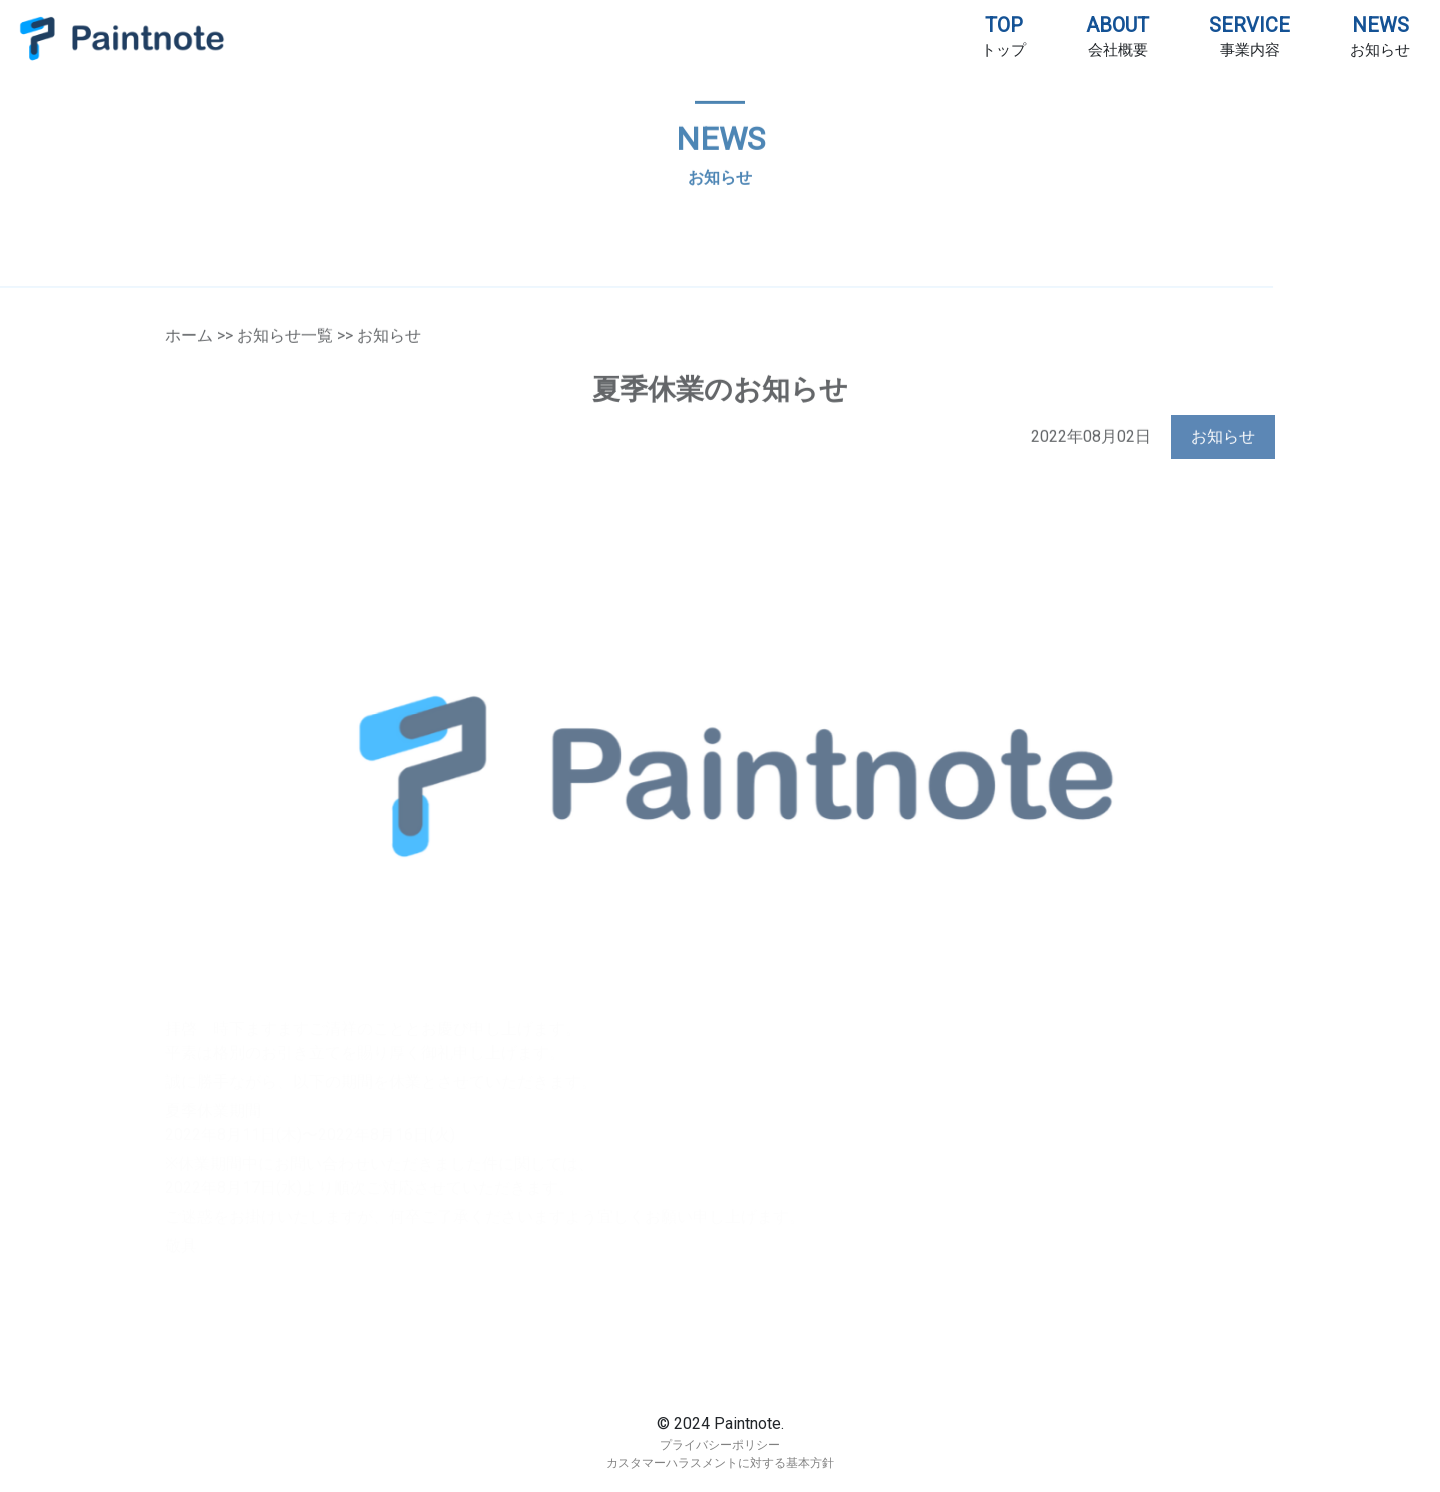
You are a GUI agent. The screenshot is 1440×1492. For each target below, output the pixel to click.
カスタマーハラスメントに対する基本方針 (720, 1463)
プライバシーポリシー (720, 1445)
